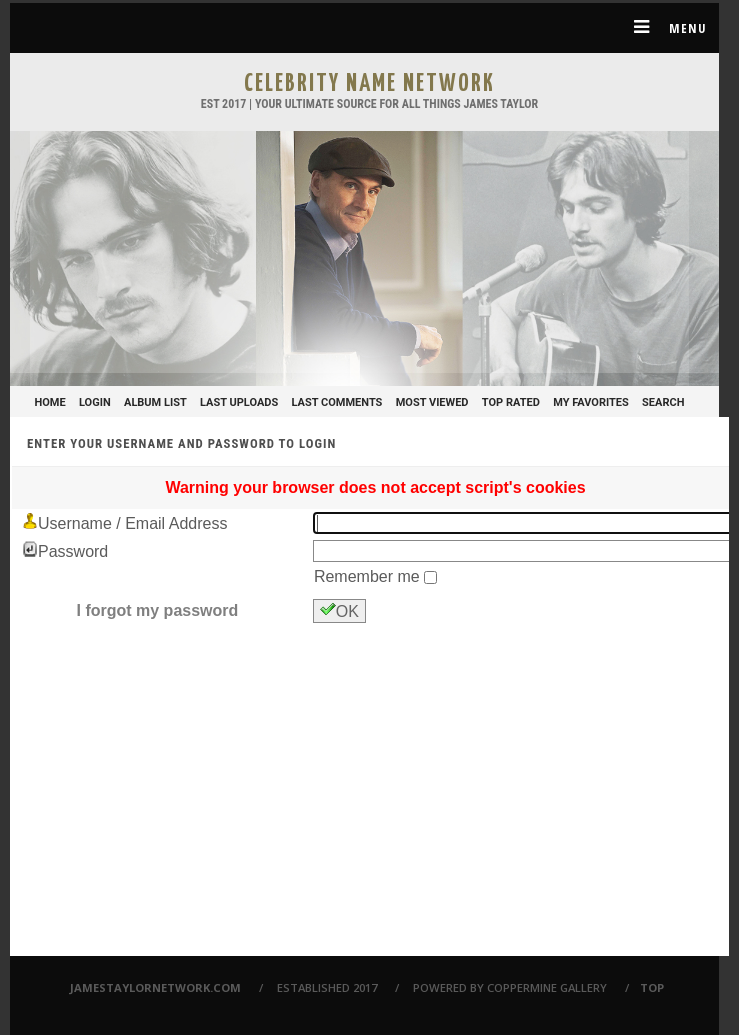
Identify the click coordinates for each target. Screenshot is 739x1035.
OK (339, 610)
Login (95, 402)
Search (663, 402)
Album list (155, 402)
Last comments (337, 402)
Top (652, 987)
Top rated (511, 402)
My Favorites (591, 402)
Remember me (369, 576)
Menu (662, 27)
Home (50, 402)
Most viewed (432, 402)
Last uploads (239, 402)
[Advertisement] (375, 804)
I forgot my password (158, 610)
